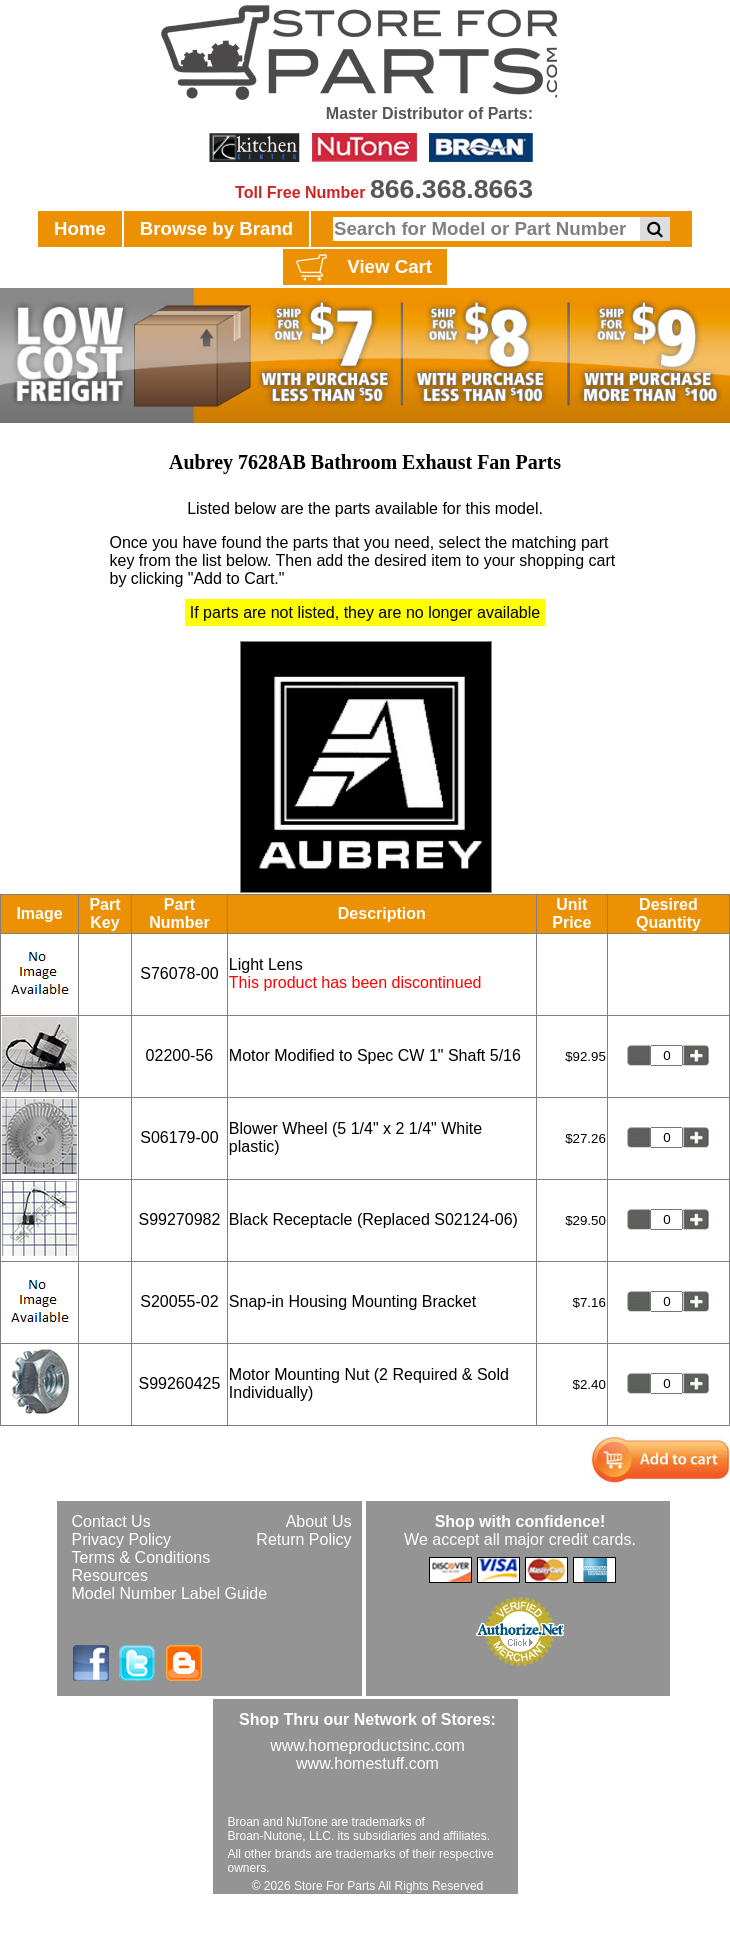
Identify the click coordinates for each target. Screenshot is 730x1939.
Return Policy (303, 1539)
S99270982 (179, 1219)
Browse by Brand (216, 228)
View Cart (361, 268)
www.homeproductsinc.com (367, 1745)
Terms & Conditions (141, 1557)
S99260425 (179, 1383)
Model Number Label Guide (170, 1593)
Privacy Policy (122, 1539)
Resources (110, 1575)
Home (80, 228)
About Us (319, 1521)
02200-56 (180, 1055)
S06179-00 (179, 1137)
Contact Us (111, 1521)
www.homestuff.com (367, 1763)
